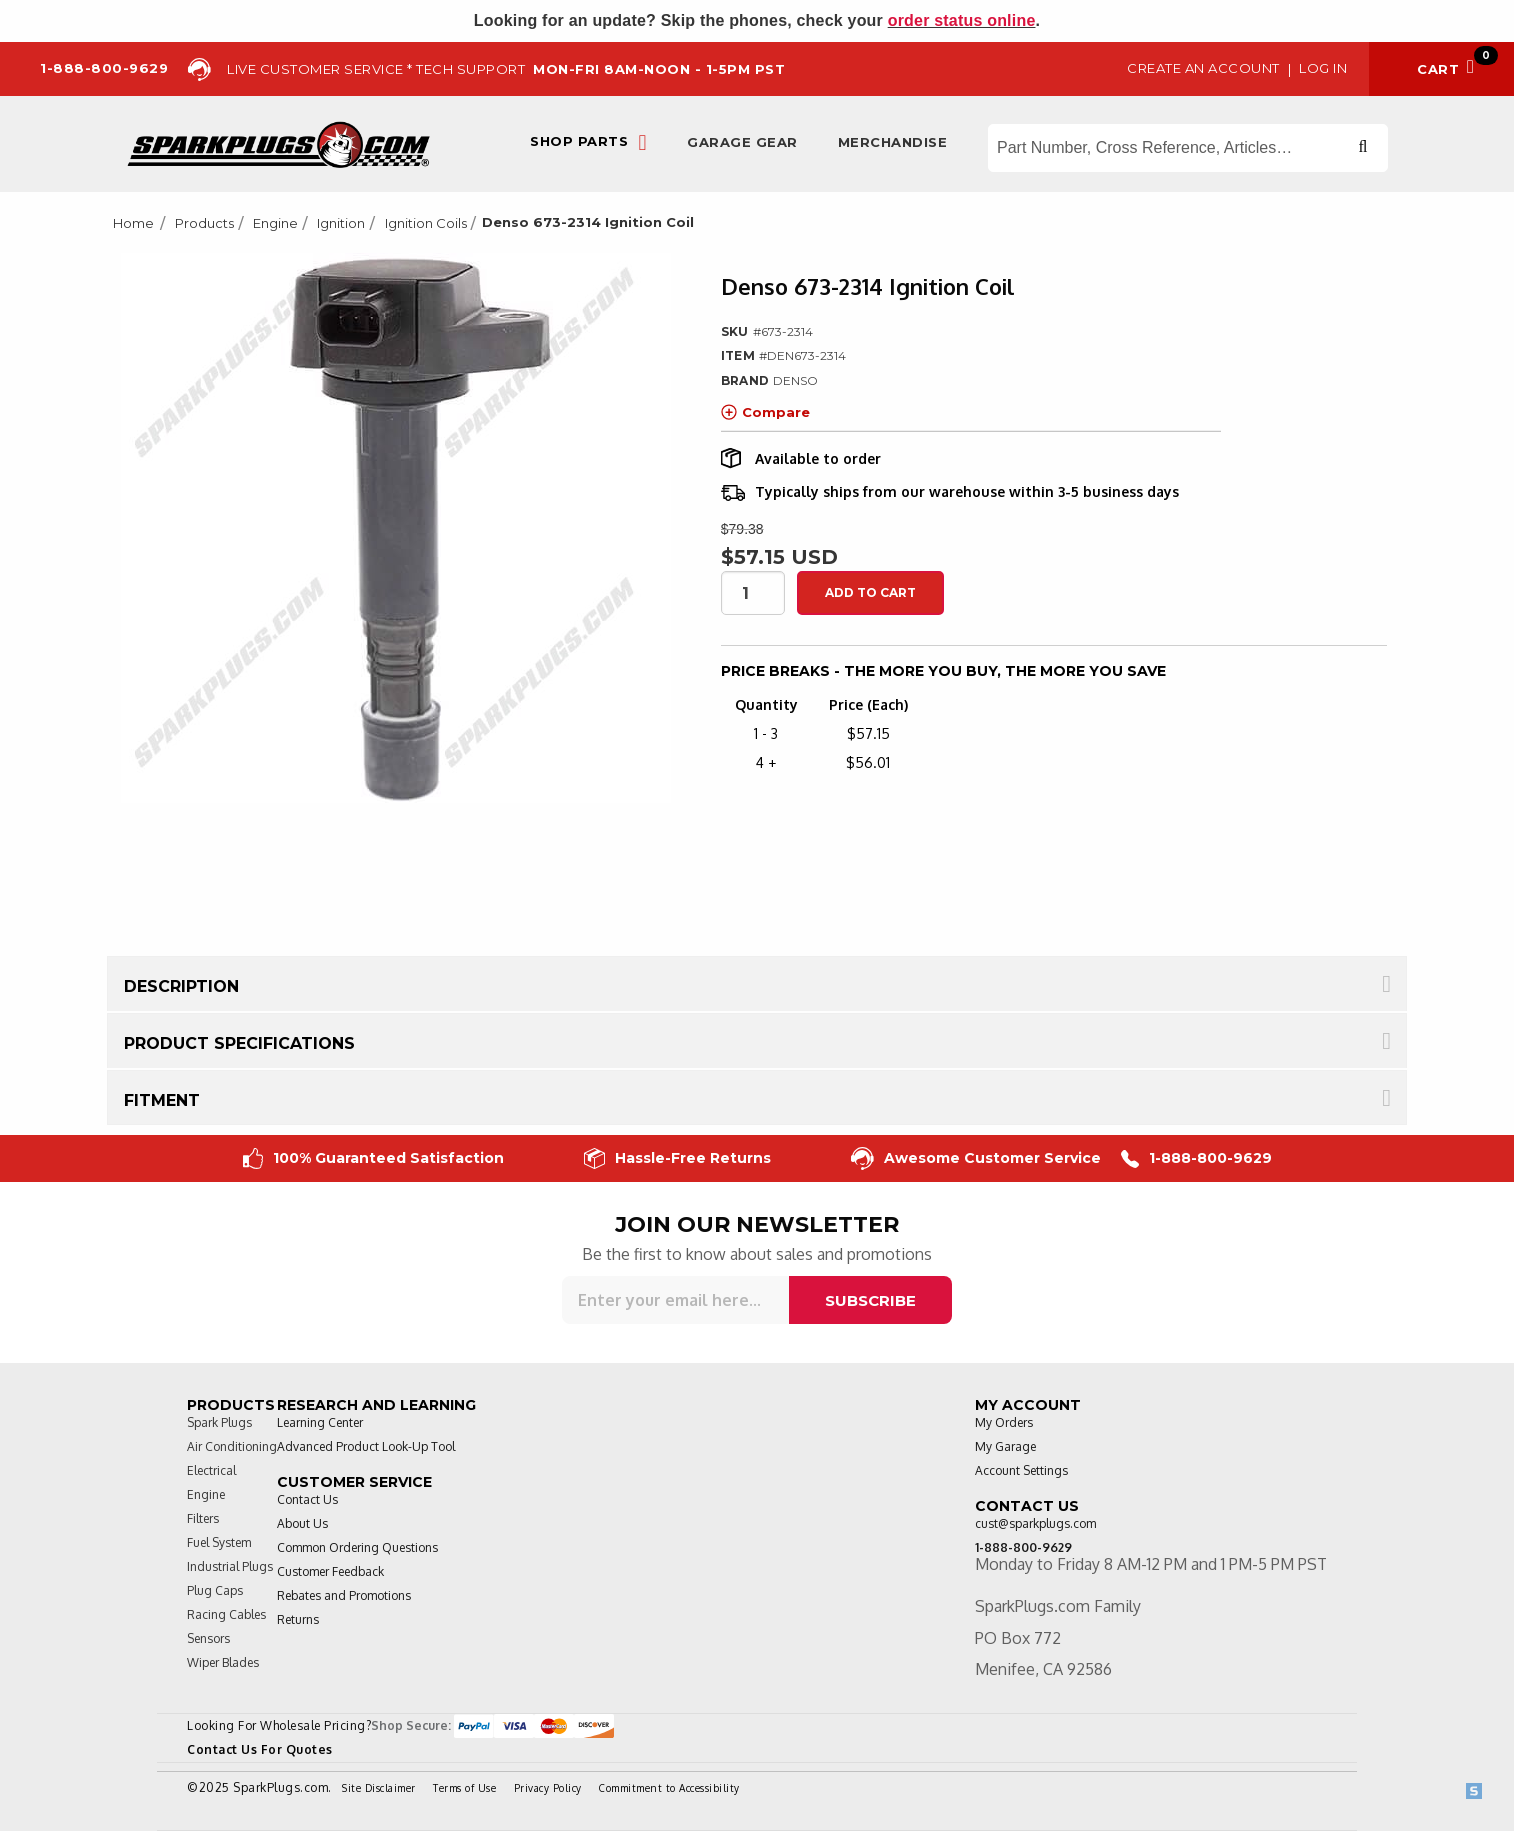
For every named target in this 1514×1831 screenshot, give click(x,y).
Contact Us (307, 1499)
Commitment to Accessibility (669, 1788)
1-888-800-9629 (1196, 1158)
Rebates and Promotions (344, 1595)
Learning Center (320, 1422)
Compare (765, 412)
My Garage (1005, 1446)
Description (181, 986)
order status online (962, 20)
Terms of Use (464, 1788)
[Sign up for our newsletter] (675, 1300)
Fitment (162, 1100)
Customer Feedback (330, 1571)
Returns (298, 1619)
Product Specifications (239, 1043)
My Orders (1004, 1422)
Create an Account (1203, 68)
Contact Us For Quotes (260, 1749)
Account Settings (1021, 1470)
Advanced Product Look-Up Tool (366, 1446)
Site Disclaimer (379, 1788)
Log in (1323, 68)
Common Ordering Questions (357, 1547)
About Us (302, 1523)
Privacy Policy (548, 1788)
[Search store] (1188, 148)
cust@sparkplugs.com (1035, 1523)
